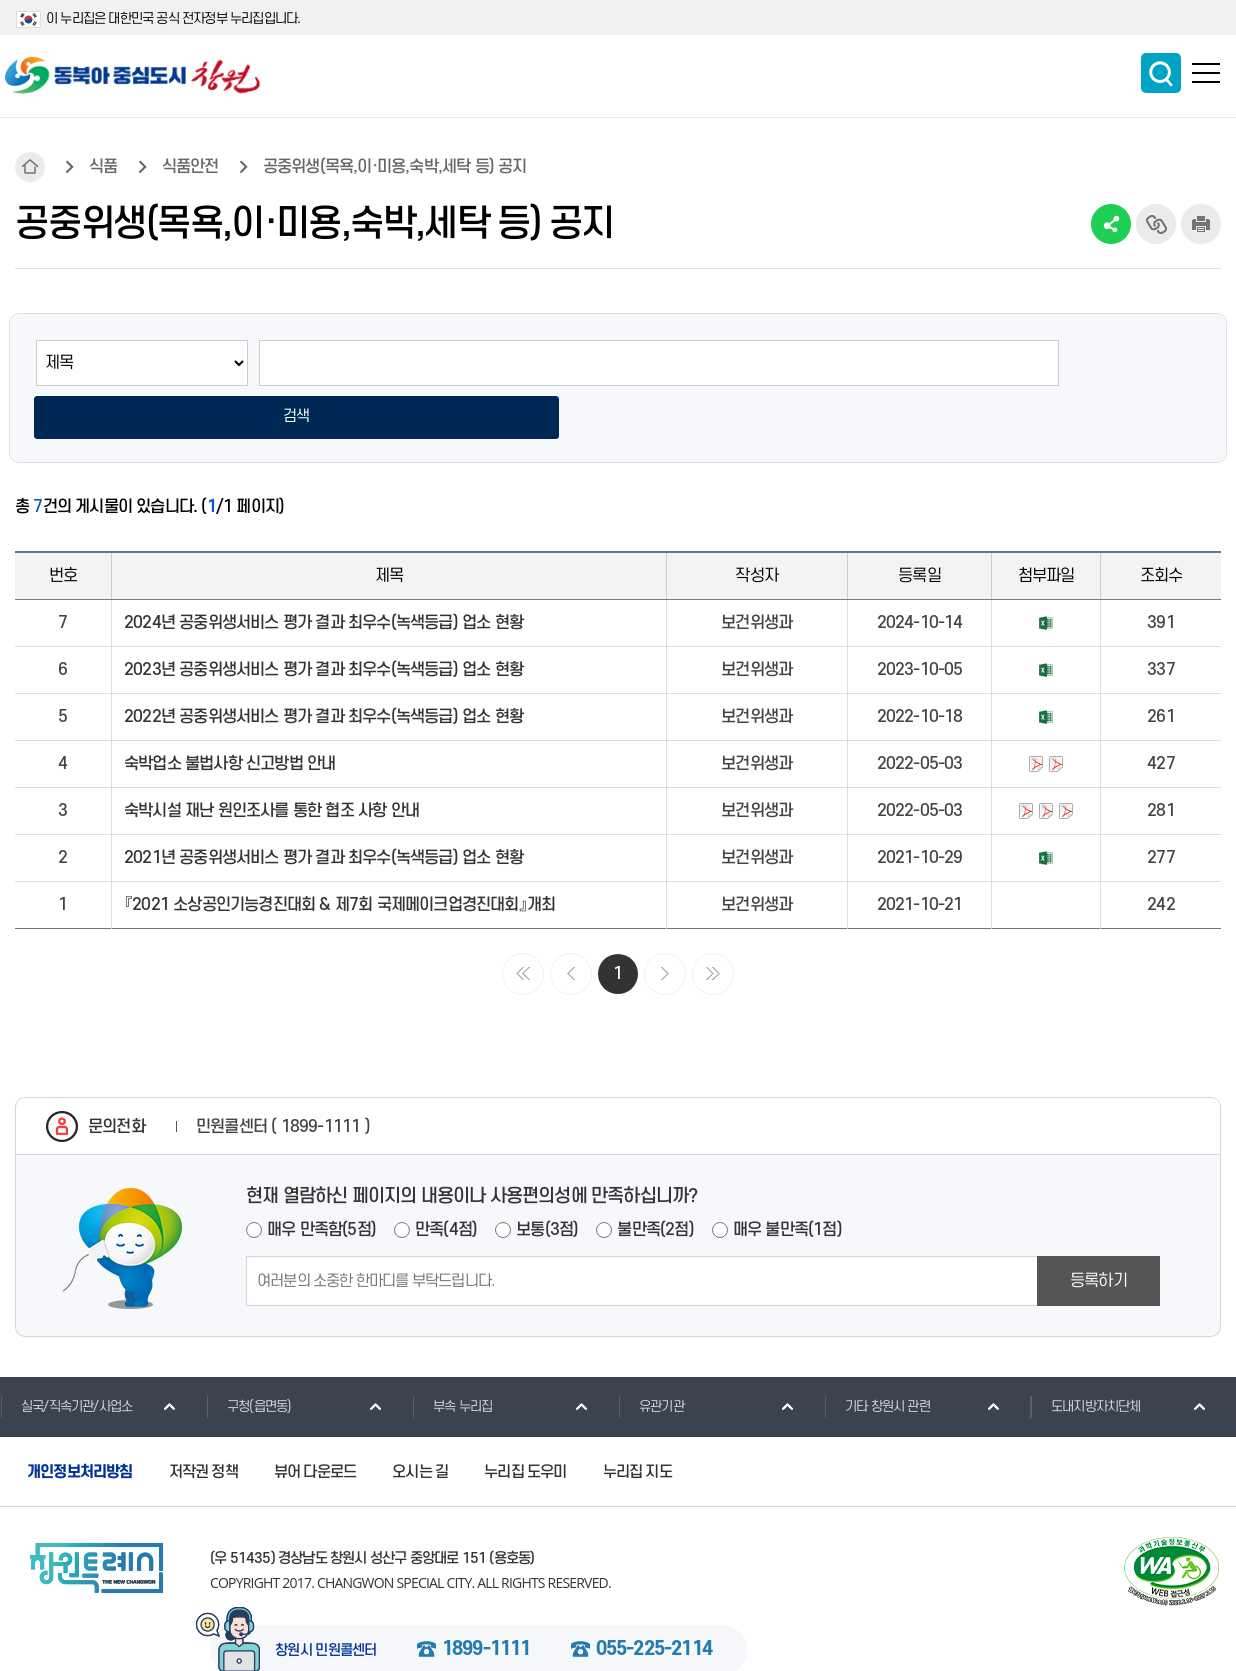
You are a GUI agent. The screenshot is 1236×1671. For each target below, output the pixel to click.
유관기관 (651, 1355)
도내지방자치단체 (1085, 1355)
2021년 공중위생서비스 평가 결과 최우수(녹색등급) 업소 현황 (323, 808)
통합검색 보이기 (1161, 73)
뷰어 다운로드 (315, 1421)
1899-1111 (486, 1600)
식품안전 (190, 167)
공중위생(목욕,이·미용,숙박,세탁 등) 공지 (395, 167)
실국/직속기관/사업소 (66, 1355)
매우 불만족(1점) (787, 1179)
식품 (103, 167)
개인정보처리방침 (80, 1421)
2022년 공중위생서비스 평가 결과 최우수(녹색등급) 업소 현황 (323, 667)
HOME (30, 167)
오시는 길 (420, 1421)
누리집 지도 (637, 1421)
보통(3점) (547, 1179)
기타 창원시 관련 (877, 1355)
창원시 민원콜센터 (326, 1601)
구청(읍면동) (248, 1355)
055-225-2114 (654, 1600)
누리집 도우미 (525, 1421)
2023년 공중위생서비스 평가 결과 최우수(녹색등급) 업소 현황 (323, 620)
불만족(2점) (655, 1179)
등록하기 (1098, 1230)
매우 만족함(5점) (321, 1179)
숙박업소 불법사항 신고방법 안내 (229, 714)
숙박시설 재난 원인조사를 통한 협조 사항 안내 (271, 761)
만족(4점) (446, 1179)
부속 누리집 (452, 1355)
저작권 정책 (203, 1421)
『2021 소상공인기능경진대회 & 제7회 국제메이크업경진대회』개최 (339, 855)
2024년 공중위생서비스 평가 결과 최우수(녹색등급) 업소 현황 (323, 573)
